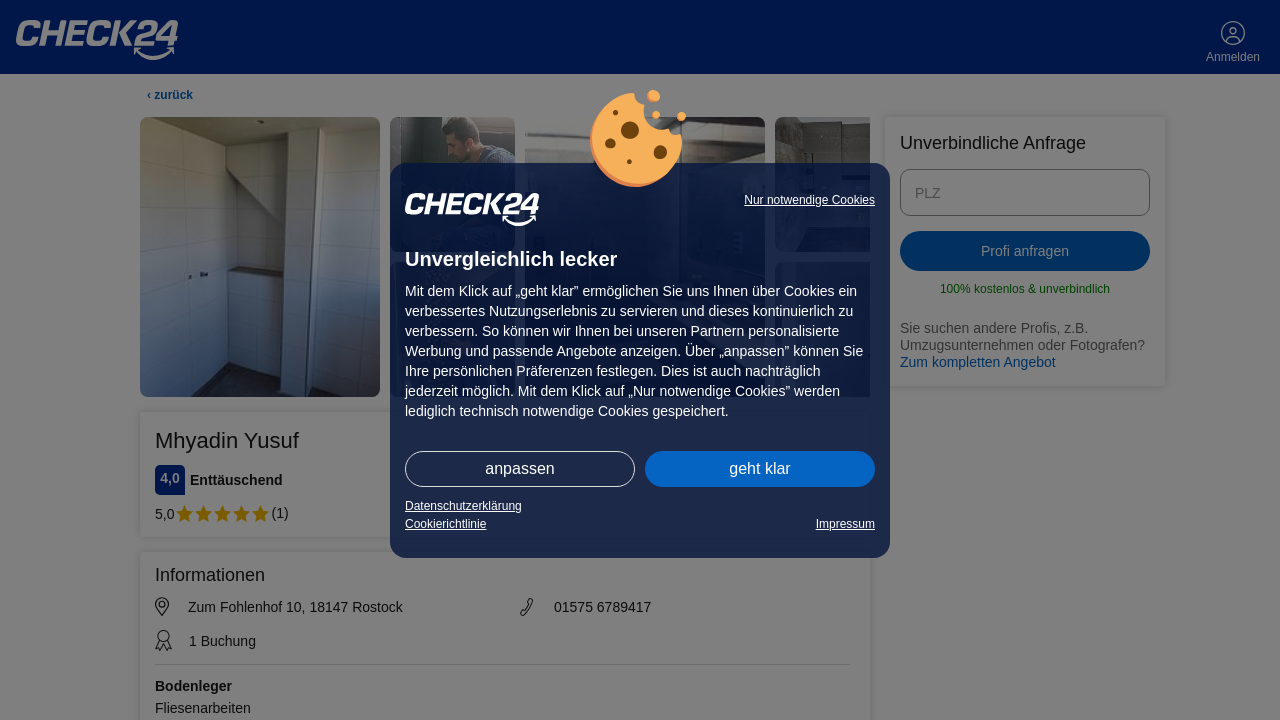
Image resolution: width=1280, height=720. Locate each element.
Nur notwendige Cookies (809, 200)
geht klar (759, 468)
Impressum (845, 524)
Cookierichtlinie (445, 524)
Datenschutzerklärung (463, 506)
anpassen (519, 468)
